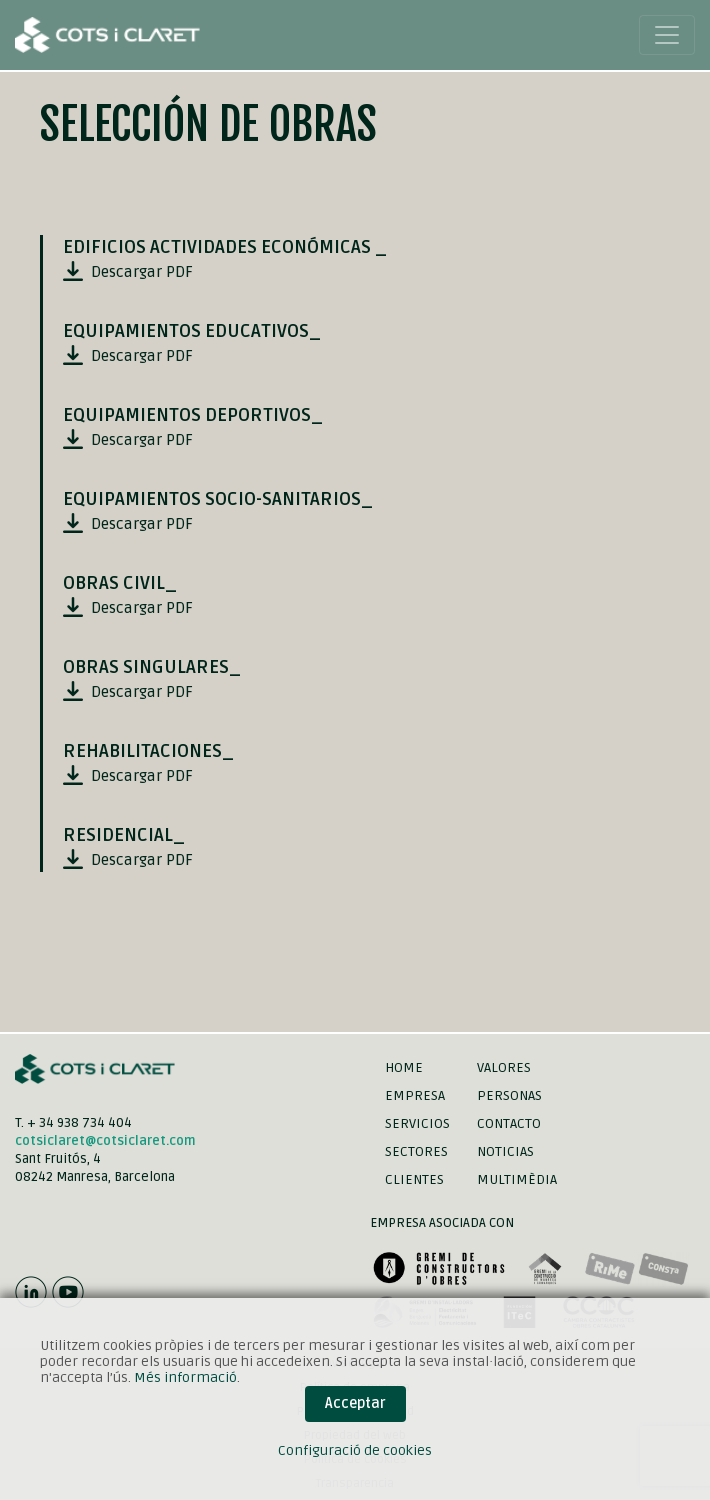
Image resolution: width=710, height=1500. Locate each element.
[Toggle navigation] (667, 35)
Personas (509, 1095)
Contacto (509, 1123)
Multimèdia (517, 1179)
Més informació (185, 1377)
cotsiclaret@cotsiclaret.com (105, 1141)
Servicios (417, 1123)
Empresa (415, 1095)
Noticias (505, 1151)
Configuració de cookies (355, 1450)
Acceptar (355, 1403)
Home (404, 1067)
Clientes (414, 1179)
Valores (504, 1067)
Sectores (416, 1151)
